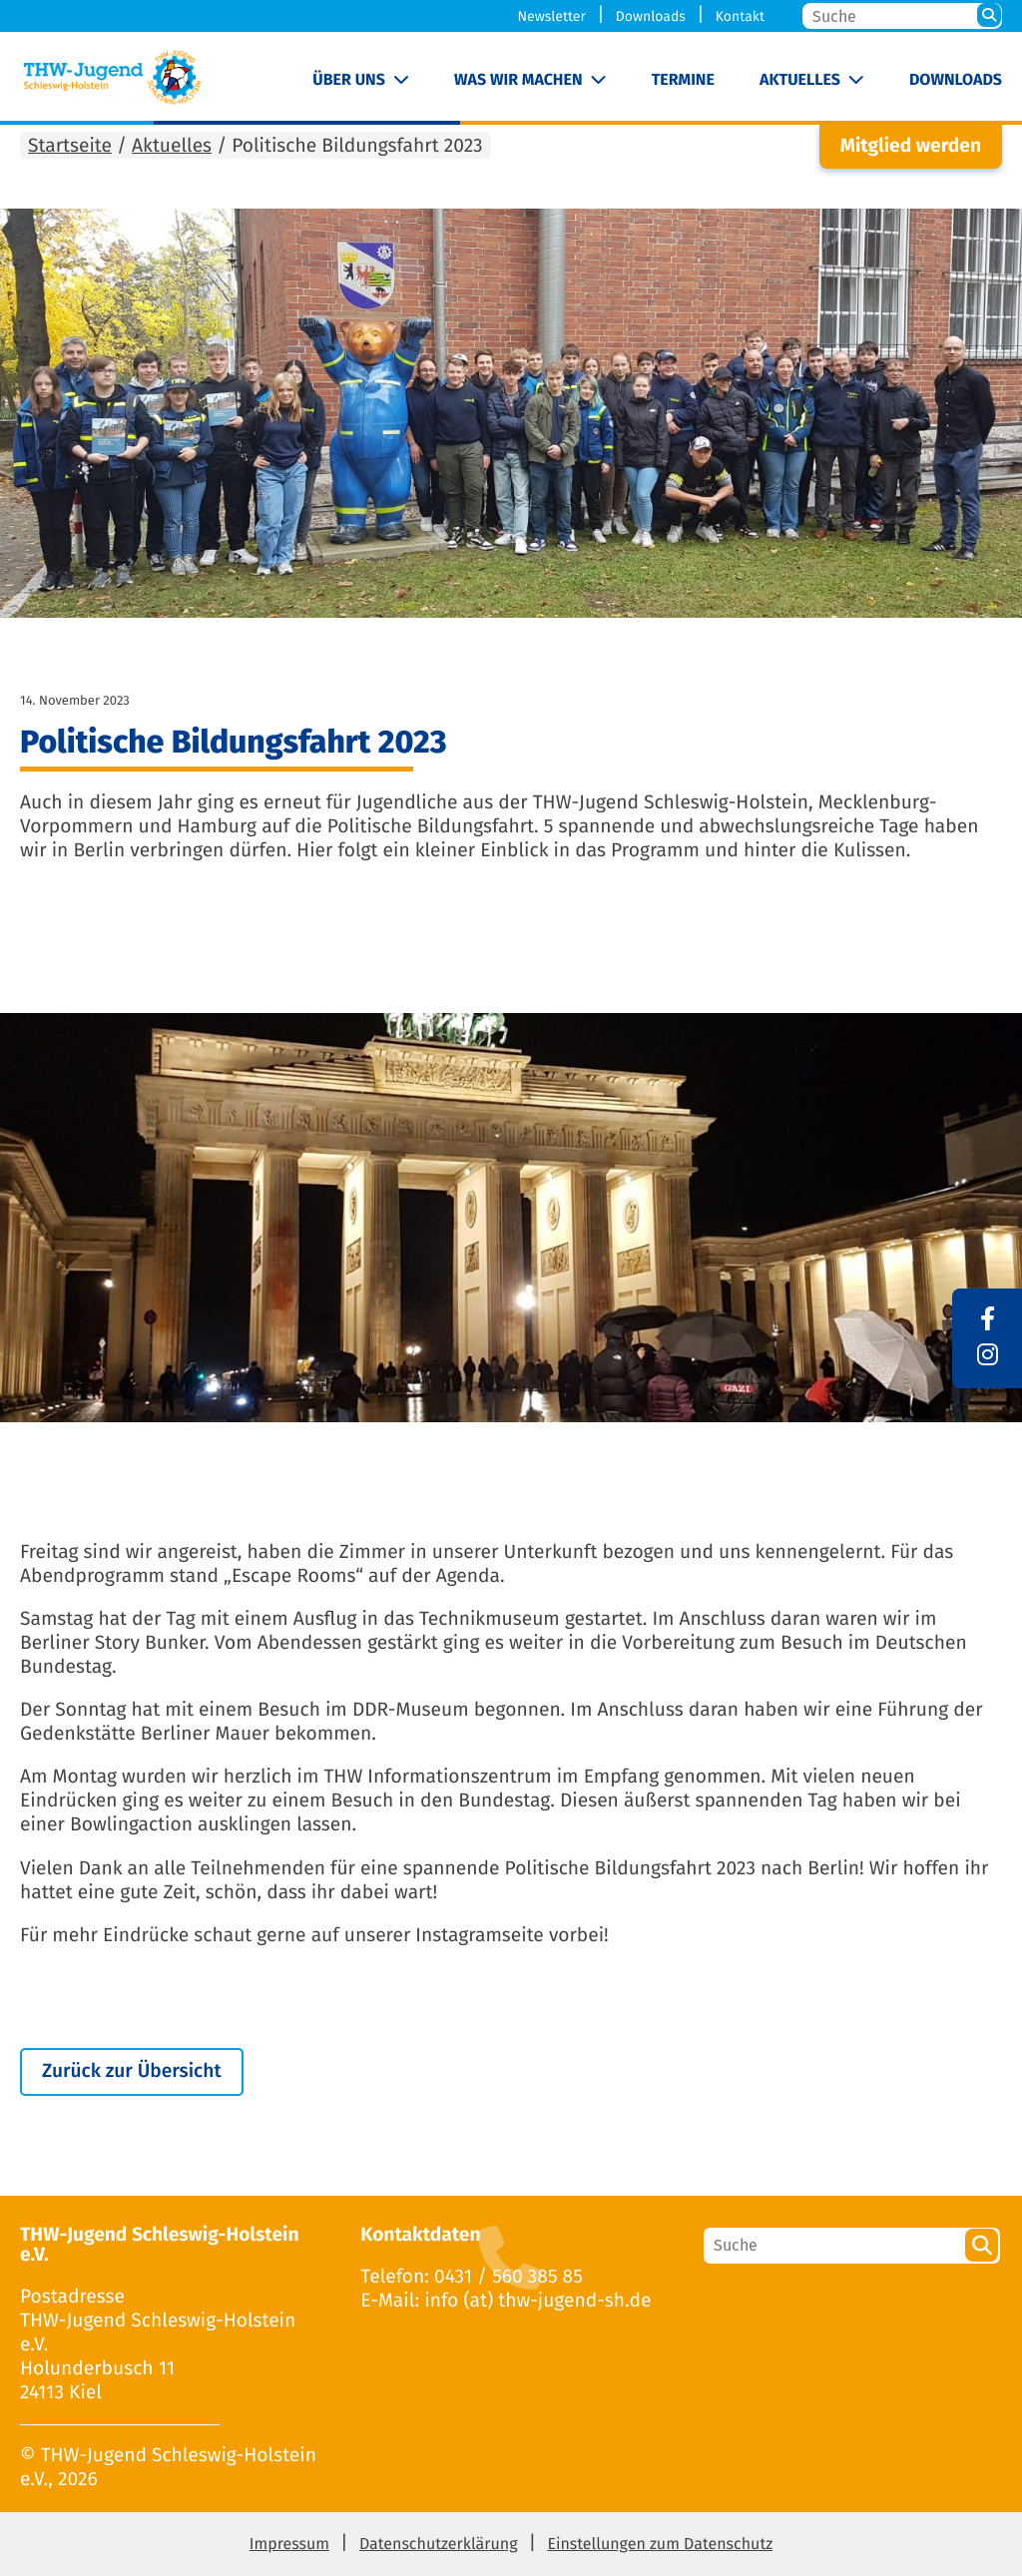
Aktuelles (800, 80)
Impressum (289, 2544)
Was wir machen (518, 80)
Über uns (348, 80)
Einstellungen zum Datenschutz (659, 2544)
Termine (683, 80)
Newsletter (552, 16)
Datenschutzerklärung (438, 2544)
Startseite (70, 146)
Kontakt (740, 16)
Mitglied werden (910, 146)
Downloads (651, 16)
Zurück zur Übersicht (132, 2071)
